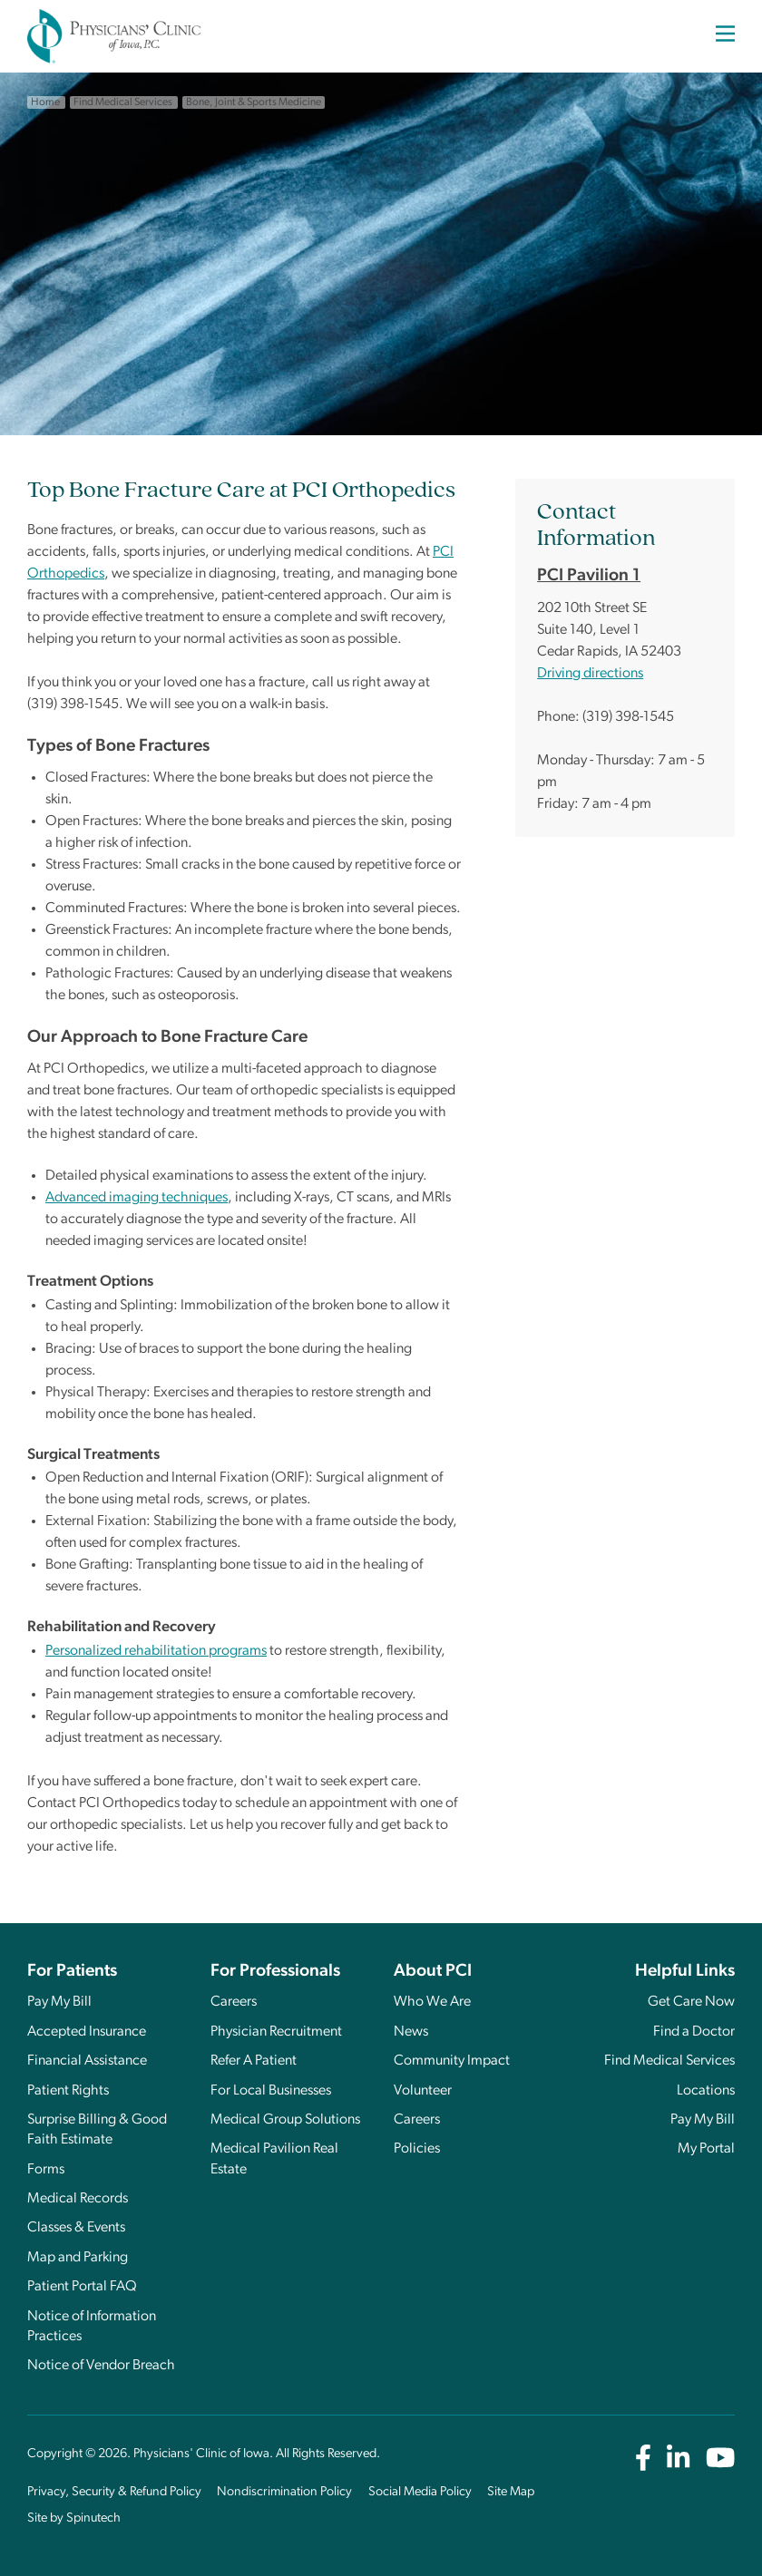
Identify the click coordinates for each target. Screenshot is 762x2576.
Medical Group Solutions (285, 2120)
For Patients (72, 1971)
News (411, 2032)
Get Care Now (691, 2002)
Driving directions (590, 673)
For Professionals (275, 1971)
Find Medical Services (669, 2061)
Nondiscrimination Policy (284, 2492)
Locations (706, 2091)
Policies (417, 2149)
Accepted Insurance (86, 2032)
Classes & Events (76, 2228)
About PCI (433, 1971)
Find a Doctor (694, 2032)
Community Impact (452, 2061)
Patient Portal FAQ (82, 2287)
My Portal (706, 2149)
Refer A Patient (253, 2061)
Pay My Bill (59, 2002)
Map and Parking (77, 2257)
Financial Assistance (87, 2061)
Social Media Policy (420, 2492)
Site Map (510, 2492)
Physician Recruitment (276, 2032)
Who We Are (432, 2002)
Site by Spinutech (74, 2518)
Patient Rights (68, 2091)
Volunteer (423, 2091)
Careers (233, 2002)
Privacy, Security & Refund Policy (114, 2492)
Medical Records (77, 2199)
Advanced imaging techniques (136, 1198)
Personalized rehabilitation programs (156, 1651)
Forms (45, 2170)
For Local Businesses (270, 2091)
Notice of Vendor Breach (101, 2365)
